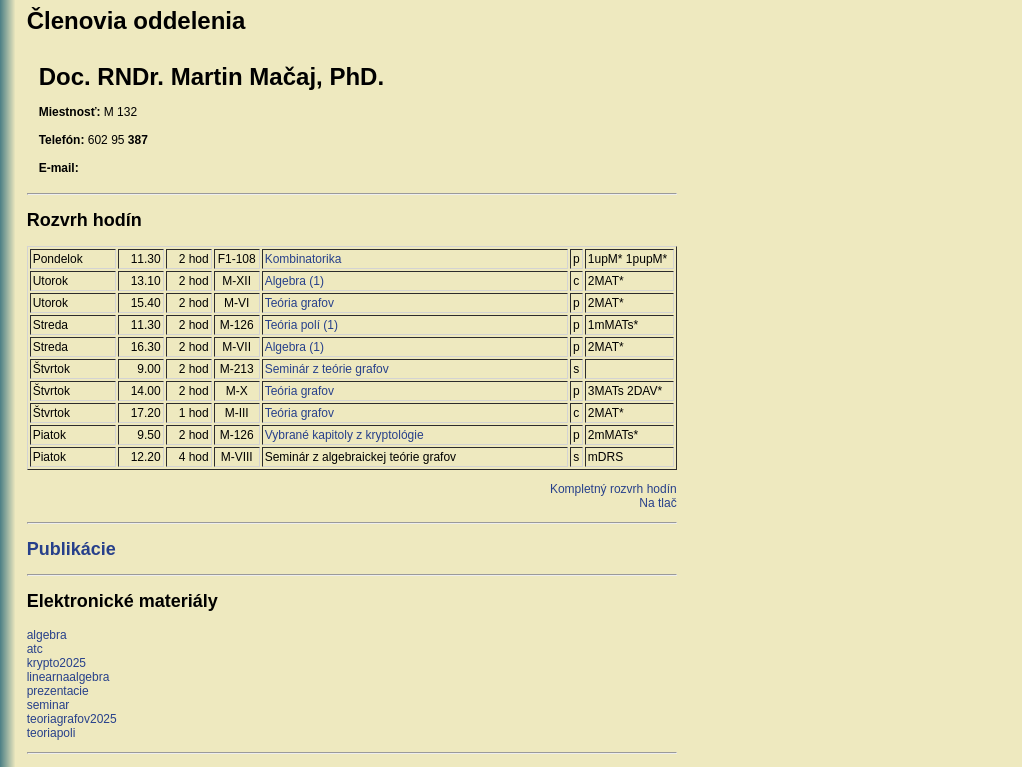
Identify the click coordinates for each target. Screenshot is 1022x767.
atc (35, 649)
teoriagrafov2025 (72, 719)
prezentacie (58, 691)
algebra (47, 635)
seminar (48, 705)
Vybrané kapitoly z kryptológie (344, 435)
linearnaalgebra (68, 677)
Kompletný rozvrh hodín (613, 489)
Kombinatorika (303, 259)
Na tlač (657, 503)
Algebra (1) (294, 281)
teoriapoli (51, 733)
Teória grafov (299, 303)
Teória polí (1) (301, 325)
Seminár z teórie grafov (327, 369)
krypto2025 (56, 663)
